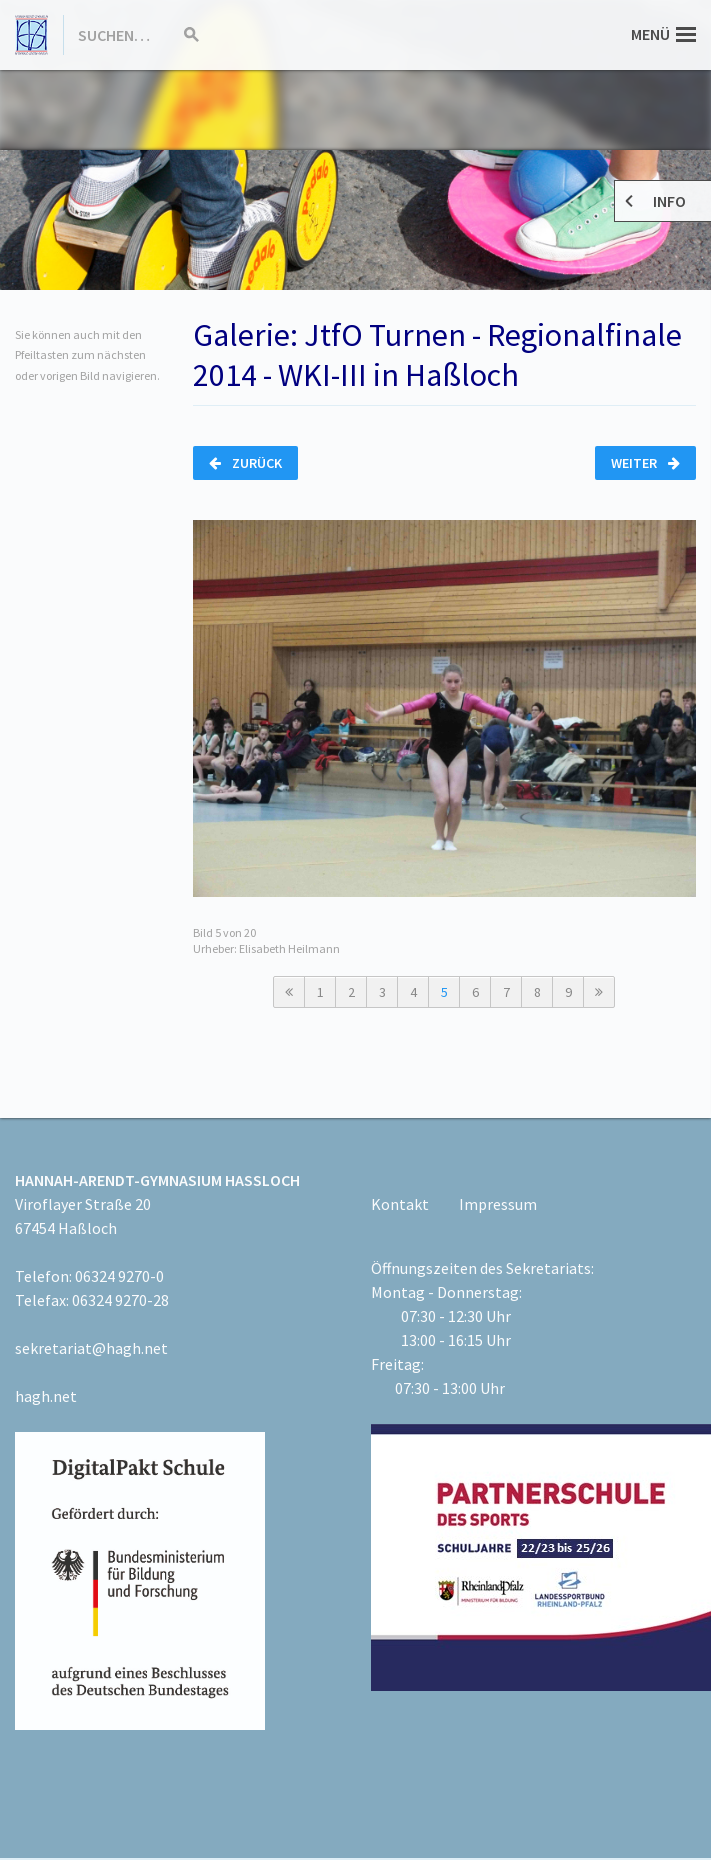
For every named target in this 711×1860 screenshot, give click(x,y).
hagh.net (46, 1396)
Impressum (498, 1204)
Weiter (645, 463)
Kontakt (400, 1204)
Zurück (245, 463)
